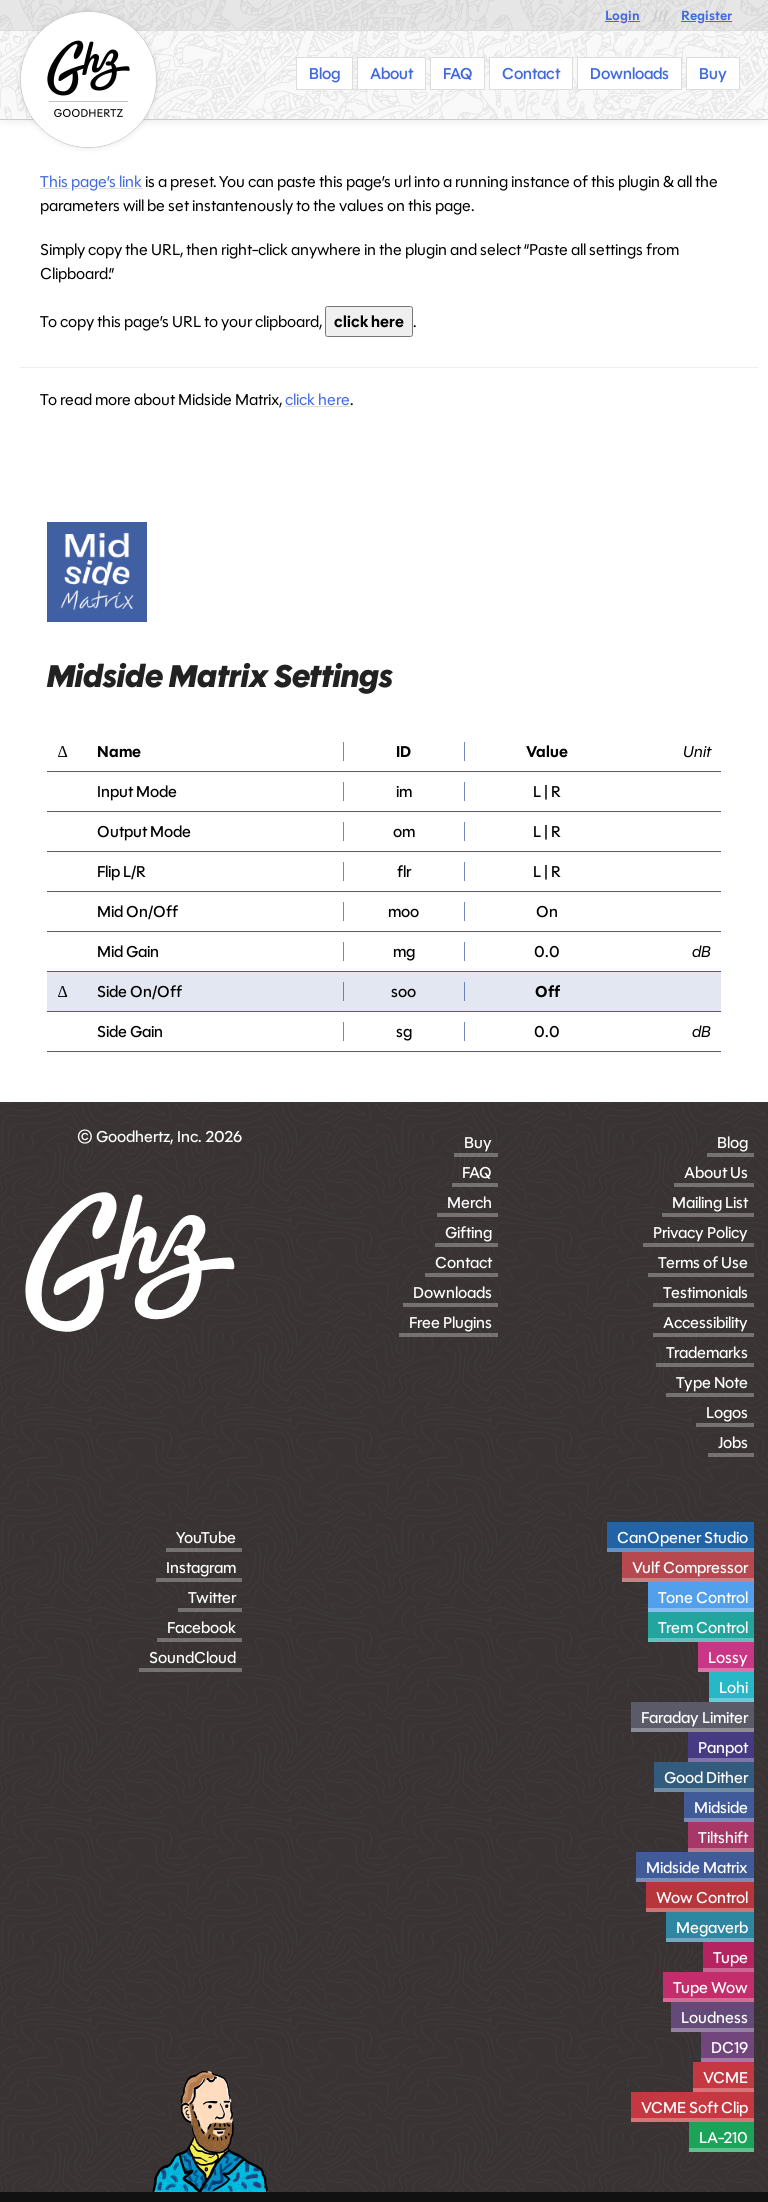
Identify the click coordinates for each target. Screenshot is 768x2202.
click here (369, 321)
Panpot (723, 1747)
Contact (463, 1262)
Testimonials (705, 1292)
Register (706, 15)
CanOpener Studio (682, 1537)
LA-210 (723, 2137)
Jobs (733, 1442)
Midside (721, 1807)
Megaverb (712, 1927)
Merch (469, 1202)
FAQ (477, 1172)
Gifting (468, 1232)
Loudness (714, 2017)
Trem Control (703, 1627)
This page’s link (91, 181)
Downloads (452, 1292)
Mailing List (710, 1202)
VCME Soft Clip (694, 2107)
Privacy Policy (700, 1232)
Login (622, 15)
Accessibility (705, 1322)
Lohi (733, 1687)
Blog (732, 1142)
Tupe (730, 1957)
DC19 (729, 2047)
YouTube (206, 1537)
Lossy (728, 1657)
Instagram (201, 1567)
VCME (725, 2077)
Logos (727, 1412)
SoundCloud (192, 1657)
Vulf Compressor (690, 1567)
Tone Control (703, 1597)
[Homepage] (88, 79)
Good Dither (706, 1777)
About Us (716, 1172)
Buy (478, 1142)
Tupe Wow (710, 1987)
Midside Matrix (697, 1867)
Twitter (212, 1597)
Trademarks (707, 1352)
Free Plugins (450, 1322)
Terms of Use (703, 1262)
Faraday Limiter (694, 1717)
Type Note (712, 1382)
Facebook (201, 1627)
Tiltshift (723, 1837)
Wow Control (702, 1897)
